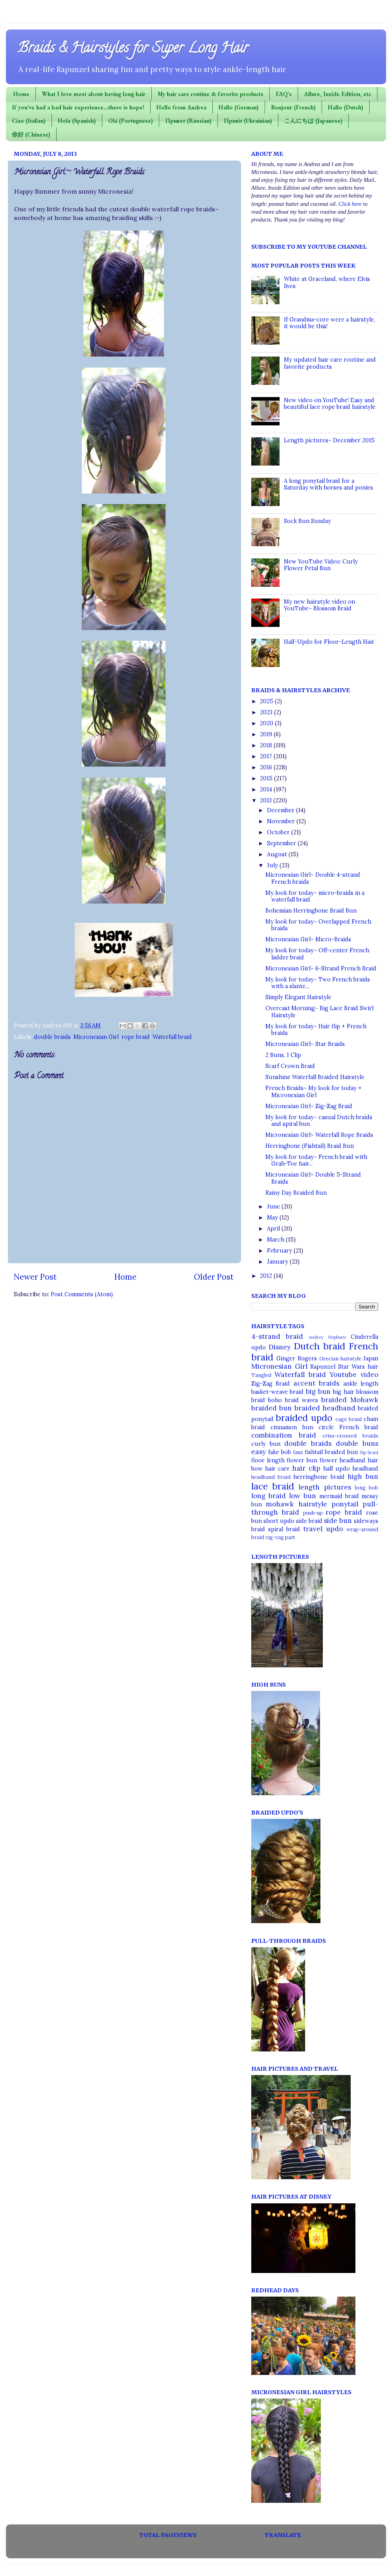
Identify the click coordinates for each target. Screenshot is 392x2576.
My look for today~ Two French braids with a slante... (317, 983)
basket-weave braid (277, 1391)
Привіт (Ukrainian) (248, 120)
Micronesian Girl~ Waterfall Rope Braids (319, 1134)
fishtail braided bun (331, 1452)
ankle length (360, 1383)
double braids (52, 1036)
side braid (309, 1521)
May (273, 1217)
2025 (267, 701)
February (280, 1250)
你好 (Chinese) (31, 134)
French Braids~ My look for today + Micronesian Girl (313, 1091)
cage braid (348, 1419)
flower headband (343, 1460)
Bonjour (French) (293, 107)
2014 (267, 789)
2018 (267, 745)
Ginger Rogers (296, 1358)
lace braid (272, 1486)
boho (275, 1400)
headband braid (271, 1477)
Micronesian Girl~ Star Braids (305, 1044)
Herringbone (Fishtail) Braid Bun (309, 1145)
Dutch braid (319, 1346)
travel (312, 1529)
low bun (302, 1495)
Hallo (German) (239, 107)
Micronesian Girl (96, 1036)
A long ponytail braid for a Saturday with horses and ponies (328, 484)
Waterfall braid (172, 1036)
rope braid (135, 1036)
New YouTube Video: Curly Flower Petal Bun (321, 565)
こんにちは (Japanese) (313, 120)
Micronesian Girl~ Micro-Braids (308, 939)
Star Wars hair (358, 1366)
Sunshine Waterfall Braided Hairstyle (314, 1077)
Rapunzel (322, 1366)
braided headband (324, 1408)
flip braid (369, 1452)
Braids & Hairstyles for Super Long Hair (133, 49)
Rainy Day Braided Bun (296, 1192)
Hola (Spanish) (77, 120)
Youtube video (353, 1374)
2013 (266, 800)
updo (334, 1529)
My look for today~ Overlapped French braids (318, 925)
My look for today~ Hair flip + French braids (315, 1030)
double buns (357, 1443)
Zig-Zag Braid (270, 1383)
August (278, 854)
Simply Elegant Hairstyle (298, 997)
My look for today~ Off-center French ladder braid (317, 954)
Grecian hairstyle (340, 1358)
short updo (278, 1521)
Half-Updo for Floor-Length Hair (329, 641)
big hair (343, 1391)
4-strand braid (277, 1336)
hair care (277, 1468)
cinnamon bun (292, 1427)
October (279, 832)
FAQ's (284, 94)
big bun (318, 1391)
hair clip (306, 1468)
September (282, 843)
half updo (336, 1468)
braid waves (301, 1400)
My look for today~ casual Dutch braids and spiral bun (318, 1120)
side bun (338, 1520)
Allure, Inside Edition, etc (337, 94)
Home (21, 94)
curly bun (265, 1443)
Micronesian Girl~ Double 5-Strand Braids (313, 1178)
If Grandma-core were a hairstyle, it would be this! (329, 323)
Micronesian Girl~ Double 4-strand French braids (312, 878)
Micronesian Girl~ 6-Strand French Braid (320, 968)
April (274, 1228)
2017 (267, 756)
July (273, 865)
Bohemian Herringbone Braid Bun (311, 910)
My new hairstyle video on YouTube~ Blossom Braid (319, 605)
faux (298, 1452)
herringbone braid (318, 1476)
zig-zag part (280, 1537)
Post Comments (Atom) (82, 1294)
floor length (268, 1460)
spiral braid (284, 1529)
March (276, 1239)
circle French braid (348, 1427)
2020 (267, 723)
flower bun (302, 1460)
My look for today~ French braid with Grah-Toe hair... (316, 1160)
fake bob (279, 1452)
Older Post (214, 1277)
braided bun (271, 1408)
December (281, 810)
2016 (267, 767)
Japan (370, 1358)
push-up (313, 1513)
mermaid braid (339, 1496)
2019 (267, 734)
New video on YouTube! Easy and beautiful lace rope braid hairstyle (329, 403)
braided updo (304, 1417)
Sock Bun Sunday (307, 521)
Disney (280, 1347)
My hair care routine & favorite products (210, 94)
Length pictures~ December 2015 (329, 440)
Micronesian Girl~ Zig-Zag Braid (308, 1106)
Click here (350, 204)
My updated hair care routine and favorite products (330, 363)
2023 (267, 712)
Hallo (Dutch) (345, 107)
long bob (366, 1487)
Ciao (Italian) (29, 120)
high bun (363, 1476)
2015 (267, 778)
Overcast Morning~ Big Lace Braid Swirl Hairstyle (319, 1011)
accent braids (316, 1383)
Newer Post (35, 1277)
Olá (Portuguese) (130, 120)
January (278, 1261)
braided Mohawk (349, 1399)
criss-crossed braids (350, 1435)
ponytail (344, 1504)
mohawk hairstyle (296, 1504)
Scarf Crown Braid (290, 1066)
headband (365, 1468)
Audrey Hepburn (327, 1337)
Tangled (261, 1375)
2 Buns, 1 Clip (283, 1055)
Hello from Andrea (181, 107)
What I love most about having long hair (93, 94)
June (274, 1206)
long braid (268, 1495)
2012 (267, 1275)
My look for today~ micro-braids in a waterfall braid (314, 896)
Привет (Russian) (188, 120)
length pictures (324, 1487)
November (281, 821)
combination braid (283, 1435)
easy (258, 1451)
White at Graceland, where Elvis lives (327, 282)
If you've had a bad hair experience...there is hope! (78, 107)
